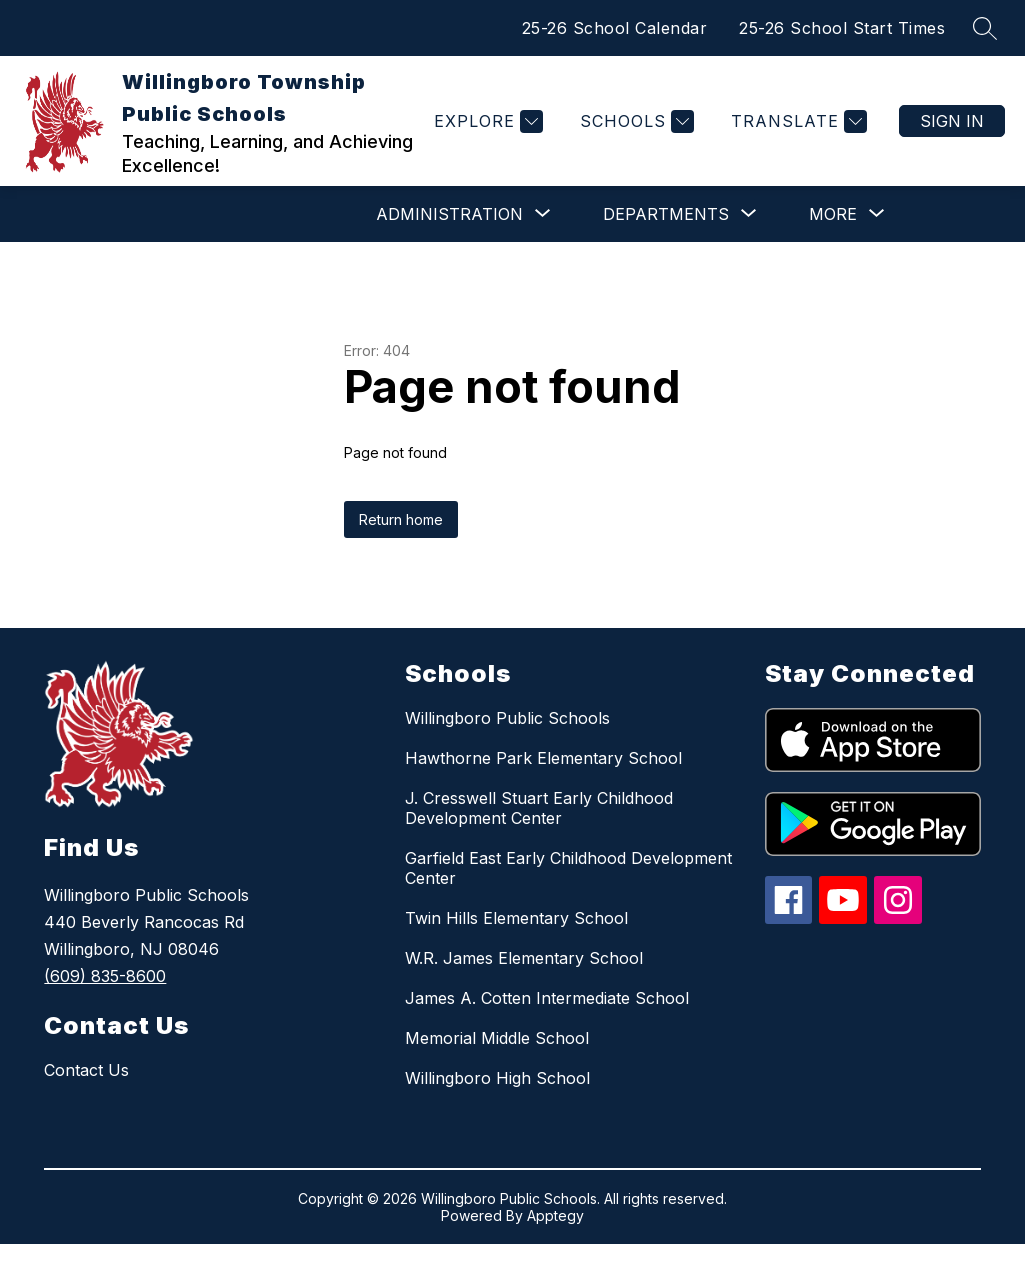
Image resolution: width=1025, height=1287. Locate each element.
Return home (401, 519)
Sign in (952, 121)
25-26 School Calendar (615, 28)
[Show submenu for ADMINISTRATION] (449, 214)
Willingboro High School (497, 1078)
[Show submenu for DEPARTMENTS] (666, 214)
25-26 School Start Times (842, 28)
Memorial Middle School (497, 1038)
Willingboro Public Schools (507, 718)
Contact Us (86, 1070)
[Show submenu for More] (833, 214)
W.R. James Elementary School (524, 958)
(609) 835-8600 (105, 976)
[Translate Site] (796, 121)
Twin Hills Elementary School (516, 918)
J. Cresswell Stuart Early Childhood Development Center (539, 808)
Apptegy (555, 1215)
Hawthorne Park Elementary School (543, 758)
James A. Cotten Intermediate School (547, 998)
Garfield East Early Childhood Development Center (568, 868)
